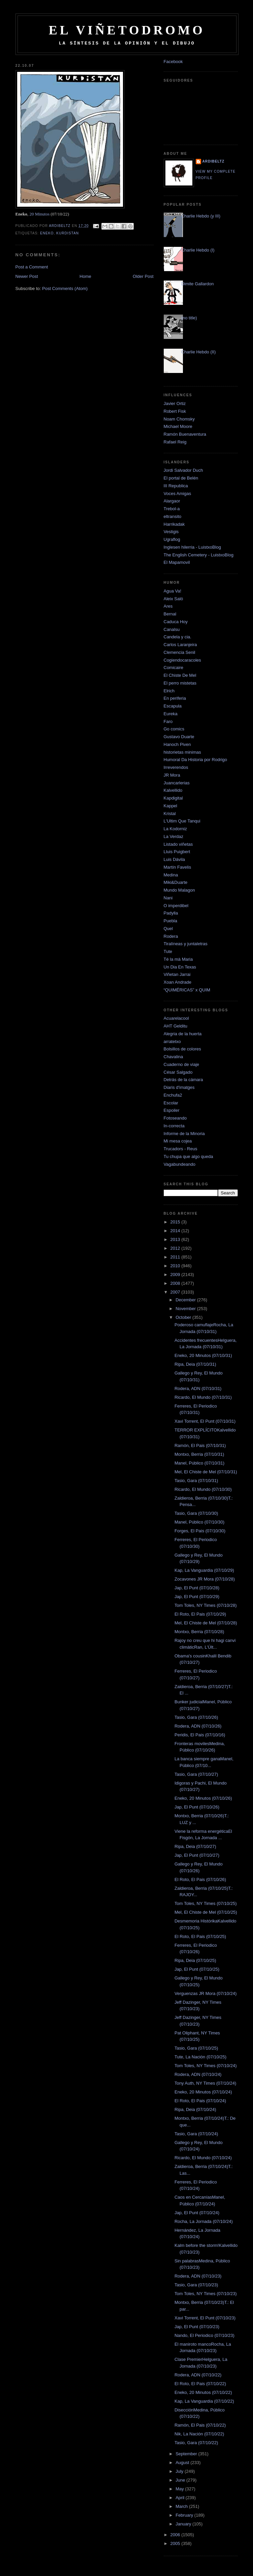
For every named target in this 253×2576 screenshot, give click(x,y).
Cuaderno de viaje (181, 1064)
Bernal (170, 613)
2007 (176, 1292)
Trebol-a (172, 508)
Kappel (170, 805)
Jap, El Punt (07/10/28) (197, 1587)
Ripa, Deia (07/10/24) (195, 2109)
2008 (176, 1283)
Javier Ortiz (175, 403)
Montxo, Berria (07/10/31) (199, 1454)
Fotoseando (175, 1118)
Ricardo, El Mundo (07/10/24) (203, 2157)
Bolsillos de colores (182, 1048)
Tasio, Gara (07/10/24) (196, 2133)
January (184, 2523)
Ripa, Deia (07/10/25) (195, 1960)
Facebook (173, 61)
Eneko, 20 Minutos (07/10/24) (203, 2091)
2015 (176, 1221)
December (186, 1299)
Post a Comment (31, 266)
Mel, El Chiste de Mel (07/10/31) (206, 1471)
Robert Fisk (175, 411)
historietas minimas (182, 752)
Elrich (169, 690)
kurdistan (67, 233)
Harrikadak (174, 524)
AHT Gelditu (176, 1026)
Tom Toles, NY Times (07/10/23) (206, 2293)
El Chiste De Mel (180, 675)
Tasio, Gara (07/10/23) (196, 2284)
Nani (168, 897)
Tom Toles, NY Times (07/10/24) (206, 2065)
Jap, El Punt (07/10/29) (197, 1596)
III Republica (176, 485)
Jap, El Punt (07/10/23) (197, 2326)
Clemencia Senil (179, 652)
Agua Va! (173, 591)
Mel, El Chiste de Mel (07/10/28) (206, 1622)
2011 (176, 1257)
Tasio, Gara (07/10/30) (196, 1513)
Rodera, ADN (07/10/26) (198, 1726)
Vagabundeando (179, 1164)
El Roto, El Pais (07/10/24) (200, 2100)
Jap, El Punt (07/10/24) (197, 2212)
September (187, 2453)
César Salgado (178, 1072)
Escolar (171, 1102)
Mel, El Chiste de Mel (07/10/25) (206, 1912)
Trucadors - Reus (180, 1148)
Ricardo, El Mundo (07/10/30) (203, 1489)
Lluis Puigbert (177, 851)
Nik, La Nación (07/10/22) (199, 2433)
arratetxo (172, 1041)
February (185, 2515)
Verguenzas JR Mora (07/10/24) (205, 1993)
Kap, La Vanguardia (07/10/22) (204, 2401)
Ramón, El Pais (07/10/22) (200, 2425)
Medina (171, 874)
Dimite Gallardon (197, 283)
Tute (168, 951)
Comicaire (174, 667)
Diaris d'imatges (179, 1087)
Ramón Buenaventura (185, 434)
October (184, 1317)
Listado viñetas (178, 844)
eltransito (173, 516)
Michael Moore (178, 426)
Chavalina (173, 1056)
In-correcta (174, 1125)
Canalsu (172, 629)
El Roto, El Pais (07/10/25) (200, 1936)
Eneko (47, 233)
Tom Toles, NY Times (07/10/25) (206, 1903)
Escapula (173, 705)
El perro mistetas (180, 683)
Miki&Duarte (176, 882)
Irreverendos (176, 767)
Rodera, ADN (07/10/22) (198, 2374)
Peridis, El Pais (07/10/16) (200, 1734)
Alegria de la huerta (183, 1033)
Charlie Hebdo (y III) (200, 216)
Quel (168, 928)
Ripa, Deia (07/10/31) (195, 1364)
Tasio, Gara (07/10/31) (196, 1480)
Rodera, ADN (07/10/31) (198, 1388)
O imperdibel (176, 905)
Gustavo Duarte (179, 736)
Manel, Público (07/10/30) (199, 1522)
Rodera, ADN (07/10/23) (198, 2276)
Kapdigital (173, 798)
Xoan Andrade (177, 982)
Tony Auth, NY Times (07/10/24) (205, 2083)
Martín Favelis (177, 867)
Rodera (171, 936)
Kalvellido (173, 790)
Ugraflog (172, 539)
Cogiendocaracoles (182, 660)
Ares (168, 606)
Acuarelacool (176, 1018)
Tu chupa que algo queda (188, 1156)
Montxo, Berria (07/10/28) (199, 1631)
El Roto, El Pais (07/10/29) (200, 1614)
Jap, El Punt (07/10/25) (197, 1969)
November (186, 1308)
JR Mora (172, 775)
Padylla (171, 913)
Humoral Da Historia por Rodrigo (195, 759)
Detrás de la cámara (183, 1079)
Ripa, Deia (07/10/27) (195, 1846)
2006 (176, 2534)
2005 (176, 2543)
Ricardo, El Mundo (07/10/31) (203, 1397)
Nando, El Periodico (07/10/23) (204, 2335)
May (180, 2488)
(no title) (189, 317)
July (180, 2471)
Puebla (170, 920)
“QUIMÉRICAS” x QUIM (187, 989)
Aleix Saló (173, 598)
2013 (176, 1239)
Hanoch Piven (177, 744)
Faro (168, 721)
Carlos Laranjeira (180, 644)
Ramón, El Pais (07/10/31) (200, 1445)
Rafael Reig (175, 441)
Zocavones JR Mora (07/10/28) (205, 1579)
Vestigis (171, 531)
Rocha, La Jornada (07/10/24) (204, 2221)
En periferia (175, 698)
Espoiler (172, 1110)
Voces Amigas (177, 493)
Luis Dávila (174, 859)
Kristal (170, 813)
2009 (176, 1274)
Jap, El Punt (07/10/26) (197, 1807)
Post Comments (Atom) (65, 288)
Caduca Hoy (176, 621)
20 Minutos (39, 213)
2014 (176, 1230)
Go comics (174, 728)
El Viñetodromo (127, 30)
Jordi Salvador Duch (183, 470)
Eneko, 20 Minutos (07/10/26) (203, 1798)
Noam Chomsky (179, 419)
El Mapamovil (177, 562)
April (181, 2497)
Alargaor (172, 500)
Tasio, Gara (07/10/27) (196, 1774)
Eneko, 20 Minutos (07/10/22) (203, 2392)
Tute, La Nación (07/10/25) (200, 2056)
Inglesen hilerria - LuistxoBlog (192, 547)
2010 (176, 1265)
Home (85, 276)
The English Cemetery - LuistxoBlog (198, 554)
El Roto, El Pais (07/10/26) (200, 1879)
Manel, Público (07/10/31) (199, 1463)
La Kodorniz (175, 828)
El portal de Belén (181, 478)
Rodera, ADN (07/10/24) (198, 2074)
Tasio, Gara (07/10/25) (196, 2048)
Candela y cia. (177, 636)
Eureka (171, 713)
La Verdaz (174, 836)
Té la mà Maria (178, 959)
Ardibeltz (213, 161)
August (183, 2462)
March (182, 2506)
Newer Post (26, 276)
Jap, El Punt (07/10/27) (197, 1855)
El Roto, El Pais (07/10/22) (200, 2383)
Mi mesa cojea (178, 1141)
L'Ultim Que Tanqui (182, 820)
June (181, 2480)
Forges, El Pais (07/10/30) (200, 1530)
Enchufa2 (173, 1095)
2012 (176, 1248)
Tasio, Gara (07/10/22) (196, 2442)
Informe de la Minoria (184, 1133)
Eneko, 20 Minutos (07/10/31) (203, 1355)
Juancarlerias (177, 782)
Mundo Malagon (179, 890)
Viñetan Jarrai (177, 974)
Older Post (143, 276)
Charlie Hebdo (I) (198, 250)
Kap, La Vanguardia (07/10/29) (204, 1570)
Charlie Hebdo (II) (198, 351)
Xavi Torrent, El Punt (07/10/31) (205, 1421)
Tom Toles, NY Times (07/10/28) (206, 1605)
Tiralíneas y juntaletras (186, 943)
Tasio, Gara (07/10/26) (196, 1717)
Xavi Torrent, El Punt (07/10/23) (205, 2317)
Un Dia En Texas (180, 966)
